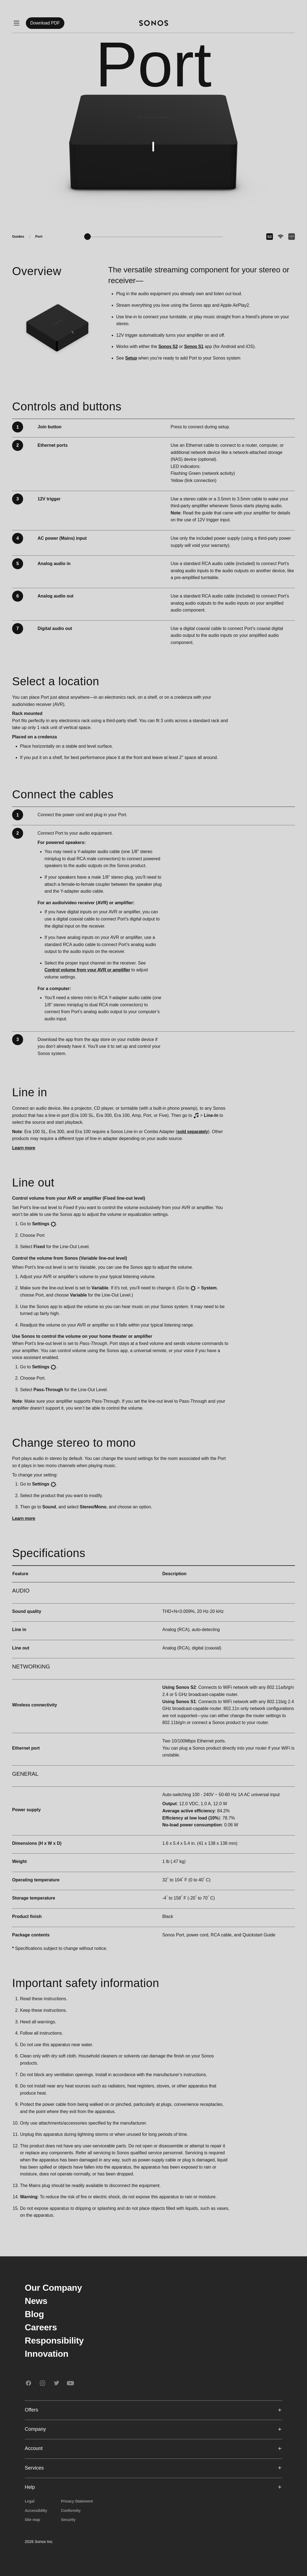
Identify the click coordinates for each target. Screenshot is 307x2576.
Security (68, 2519)
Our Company (53, 2288)
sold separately (192, 1131)
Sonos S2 (168, 346)
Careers (41, 2327)
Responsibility (54, 2340)
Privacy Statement (77, 2501)
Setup (131, 358)
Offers (153, 2410)
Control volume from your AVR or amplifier (87, 970)
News (36, 2301)
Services (153, 2468)
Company (153, 2429)
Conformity (70, 2510)
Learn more (23, 1148)
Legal (29, 2501)
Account (153, 2448)
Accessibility (36, 2510)
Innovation (46, 2354)
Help (153, 2487)
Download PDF (45, 23)
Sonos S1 (193, 346)
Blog (34, 2314)
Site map (32, 2519)
